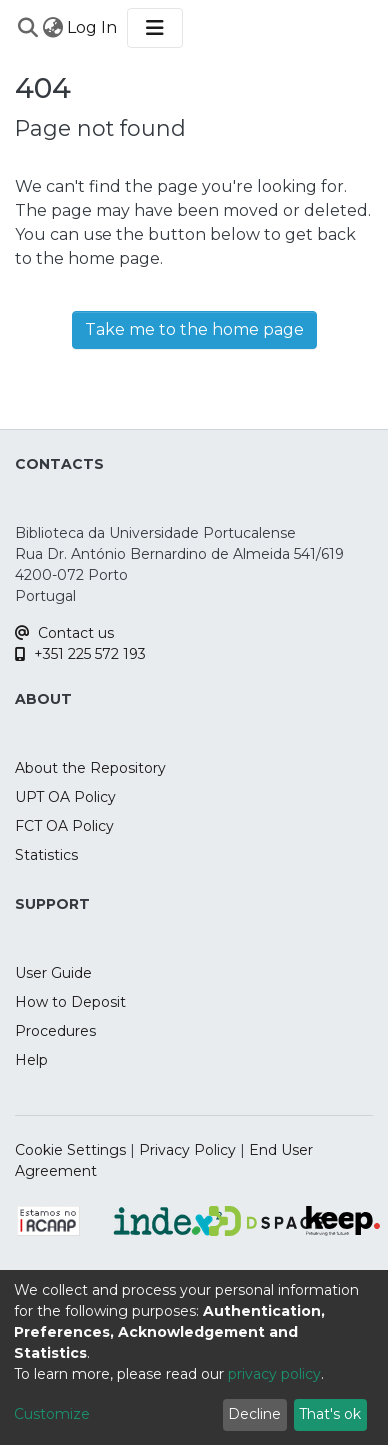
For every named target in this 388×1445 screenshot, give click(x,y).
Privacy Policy (187, 1150)
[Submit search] (27, 28)
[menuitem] (52, 28)
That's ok (330, 1414)
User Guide (53, 973)
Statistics (46, 855)
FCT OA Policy (64, 826)
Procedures (55, 1031)
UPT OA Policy (65, 797)
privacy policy (274, 1374)
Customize (52, 1414)
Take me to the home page (194, 329)
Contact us (64, 633)
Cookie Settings (70, 1150)
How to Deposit (70, 1002)
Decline (254, 1414)
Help (31, 1060)
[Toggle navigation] (155, 28)
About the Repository (90, 768)
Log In (93, 27)
